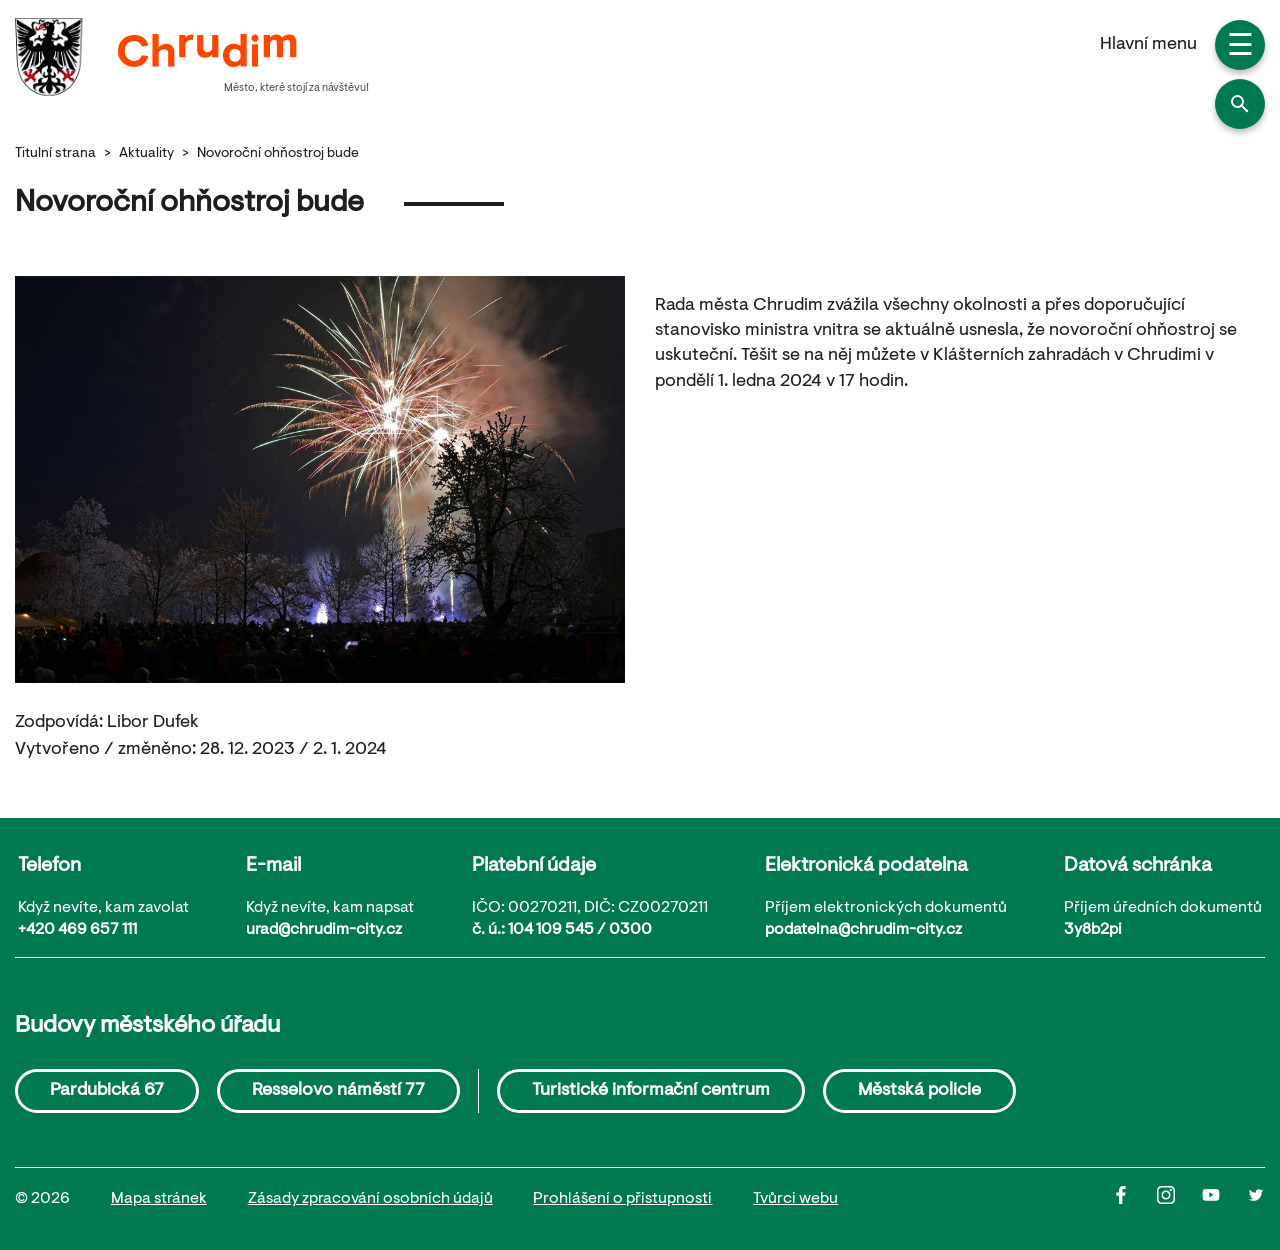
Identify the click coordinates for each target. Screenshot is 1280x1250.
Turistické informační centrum (651, 1091)
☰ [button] (1240, 48)
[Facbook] (1134, 1200)
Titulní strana (55, 154)
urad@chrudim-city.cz (324, 930)
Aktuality (146, 154)
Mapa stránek (159, 1199)
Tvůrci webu (795, 1199)
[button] (1240, 104)
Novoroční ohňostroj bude (278, 154)
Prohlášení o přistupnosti (622, 1199)
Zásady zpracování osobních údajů (370, 1199)
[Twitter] (1256, 1200)
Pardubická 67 (107, 1091)
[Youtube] (1224, 1200)
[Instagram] (1179, 1200)
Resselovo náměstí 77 (338, 1091)
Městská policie (919, 1091)
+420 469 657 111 (77, 930)
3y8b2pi (1093, 930)
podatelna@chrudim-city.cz (863, 930)
